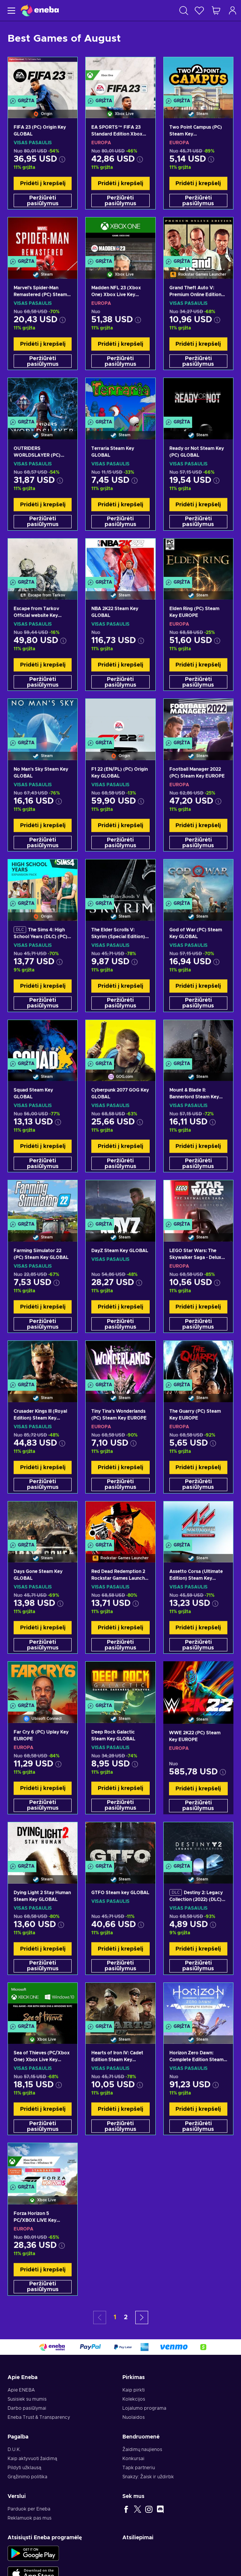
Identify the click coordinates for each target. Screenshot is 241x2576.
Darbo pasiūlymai (27, 2408)
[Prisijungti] (232, 10)
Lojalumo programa (144, 2408)
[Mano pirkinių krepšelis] (216, 10)
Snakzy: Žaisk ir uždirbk (148, 2476)
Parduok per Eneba (29, 2509)
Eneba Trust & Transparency (39, 2417)
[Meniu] (10, 10)
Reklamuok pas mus (30, 2518)
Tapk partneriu (138, 2467)
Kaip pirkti (133, 2390)
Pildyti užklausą (24, 2467)
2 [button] (126, 2317)
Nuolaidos (133, 2417)
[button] (141, 2317)
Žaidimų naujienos (142, 2449)
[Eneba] (40, 10)
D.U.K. (14, 2449)
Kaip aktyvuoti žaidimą (32, 2458)
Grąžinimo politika (27, 2476)
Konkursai (133, 2458)
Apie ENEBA (21, 2390)
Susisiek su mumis (27, 2399)
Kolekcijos (133, 2399)
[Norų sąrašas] (199, 10)
